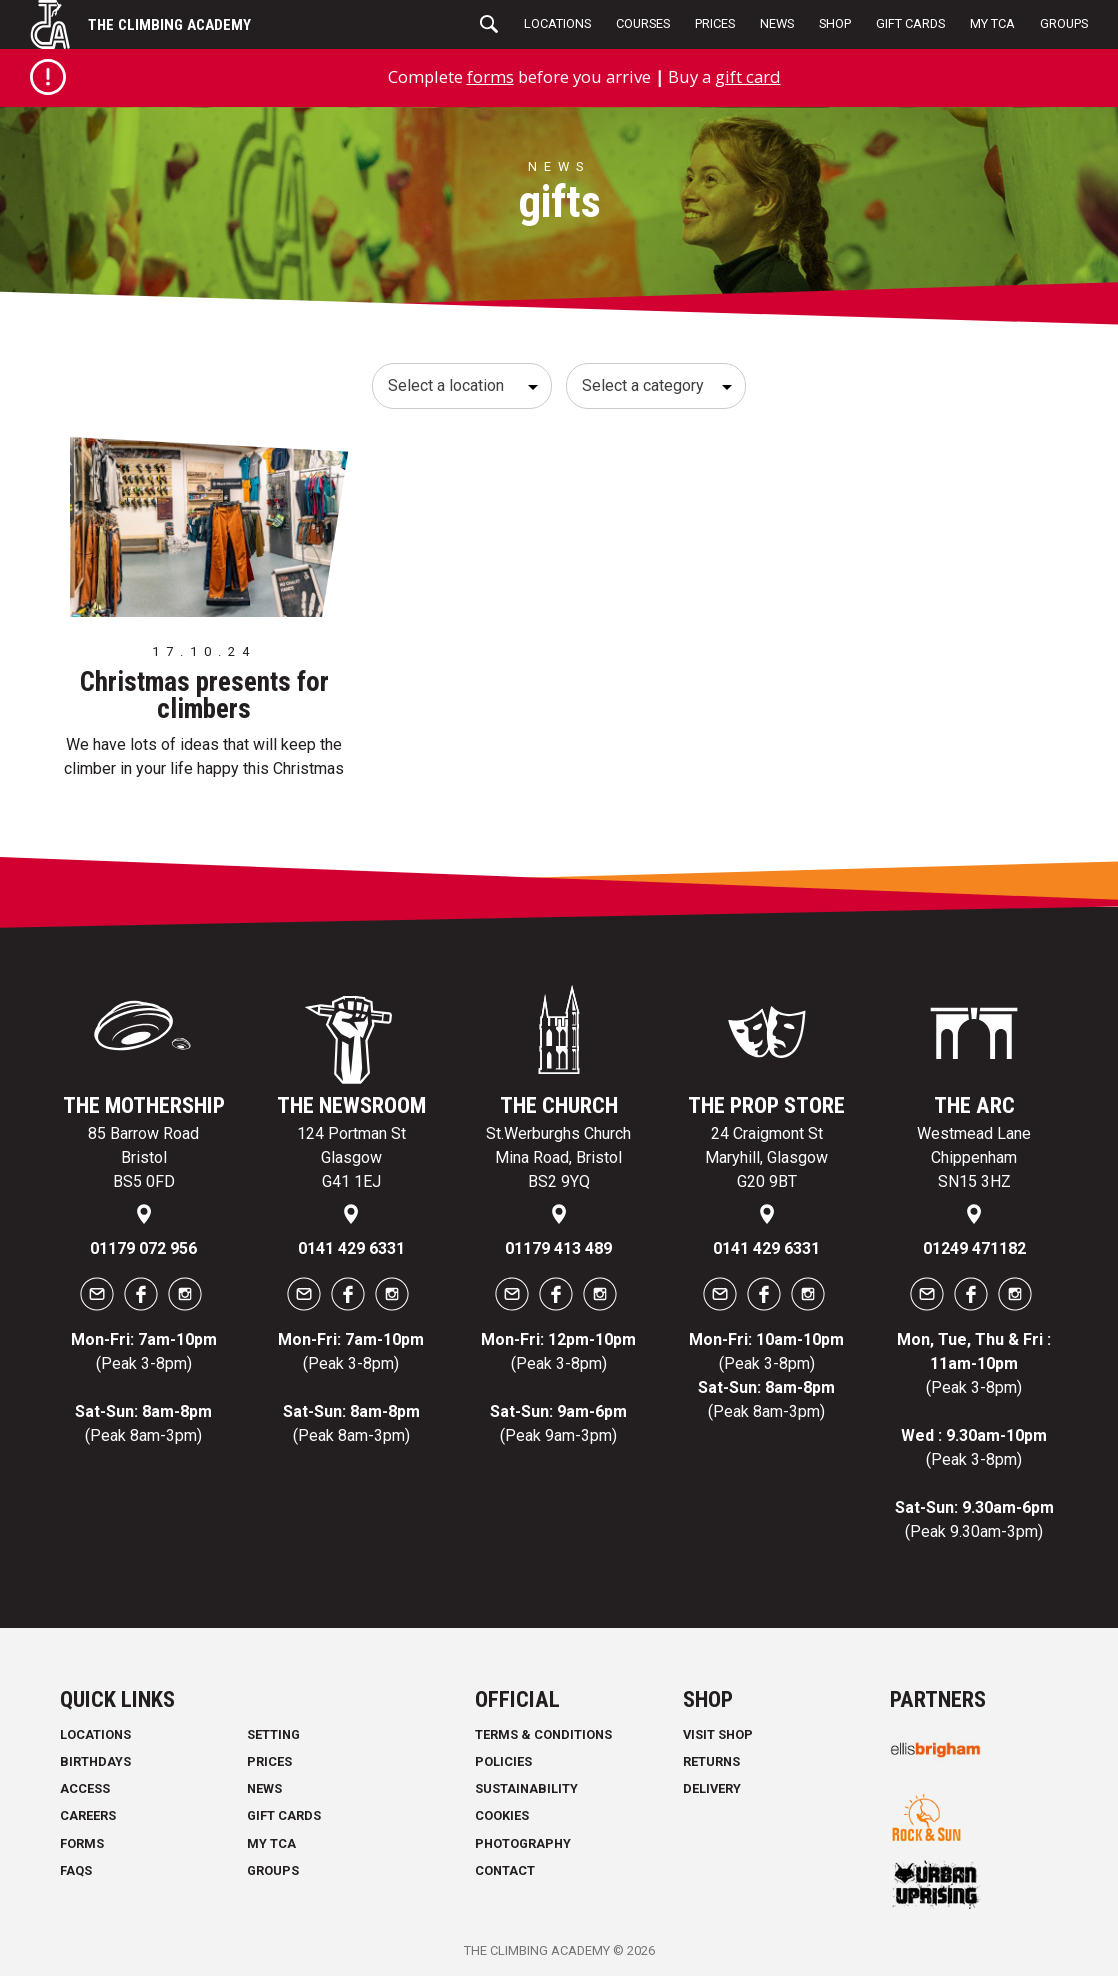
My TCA (992, 23)
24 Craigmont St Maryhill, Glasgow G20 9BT (766, 1157)
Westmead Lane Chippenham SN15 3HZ (974, 1157)
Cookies (502, 1815)
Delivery (712, 1788)
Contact (505, 1870)
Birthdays (95, 1761)
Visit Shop (718, 1734)
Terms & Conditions (543, 1734)
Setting (273, 1734)
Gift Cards (910, 23)
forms (490, 76)
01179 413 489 (558, 1248)
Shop (835, 23)
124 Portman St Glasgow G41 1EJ (351, 1157)
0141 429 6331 (351, 1248)
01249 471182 (974, 1248)
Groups (1064, 23)
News (777, 23)
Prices (715, 23)
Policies (503, 1761)
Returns (711, 1761)
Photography (523, 1843)
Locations (557, 23)
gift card (748, 76)
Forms (82, 1843)
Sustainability (526, 1788)
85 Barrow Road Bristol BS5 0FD (143, 1157)
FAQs (76, 1870)
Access (85, 1788)
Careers (88, 1815)
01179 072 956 (143, 1248)
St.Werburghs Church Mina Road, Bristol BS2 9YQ (558, 1157)
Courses (643, 23)
